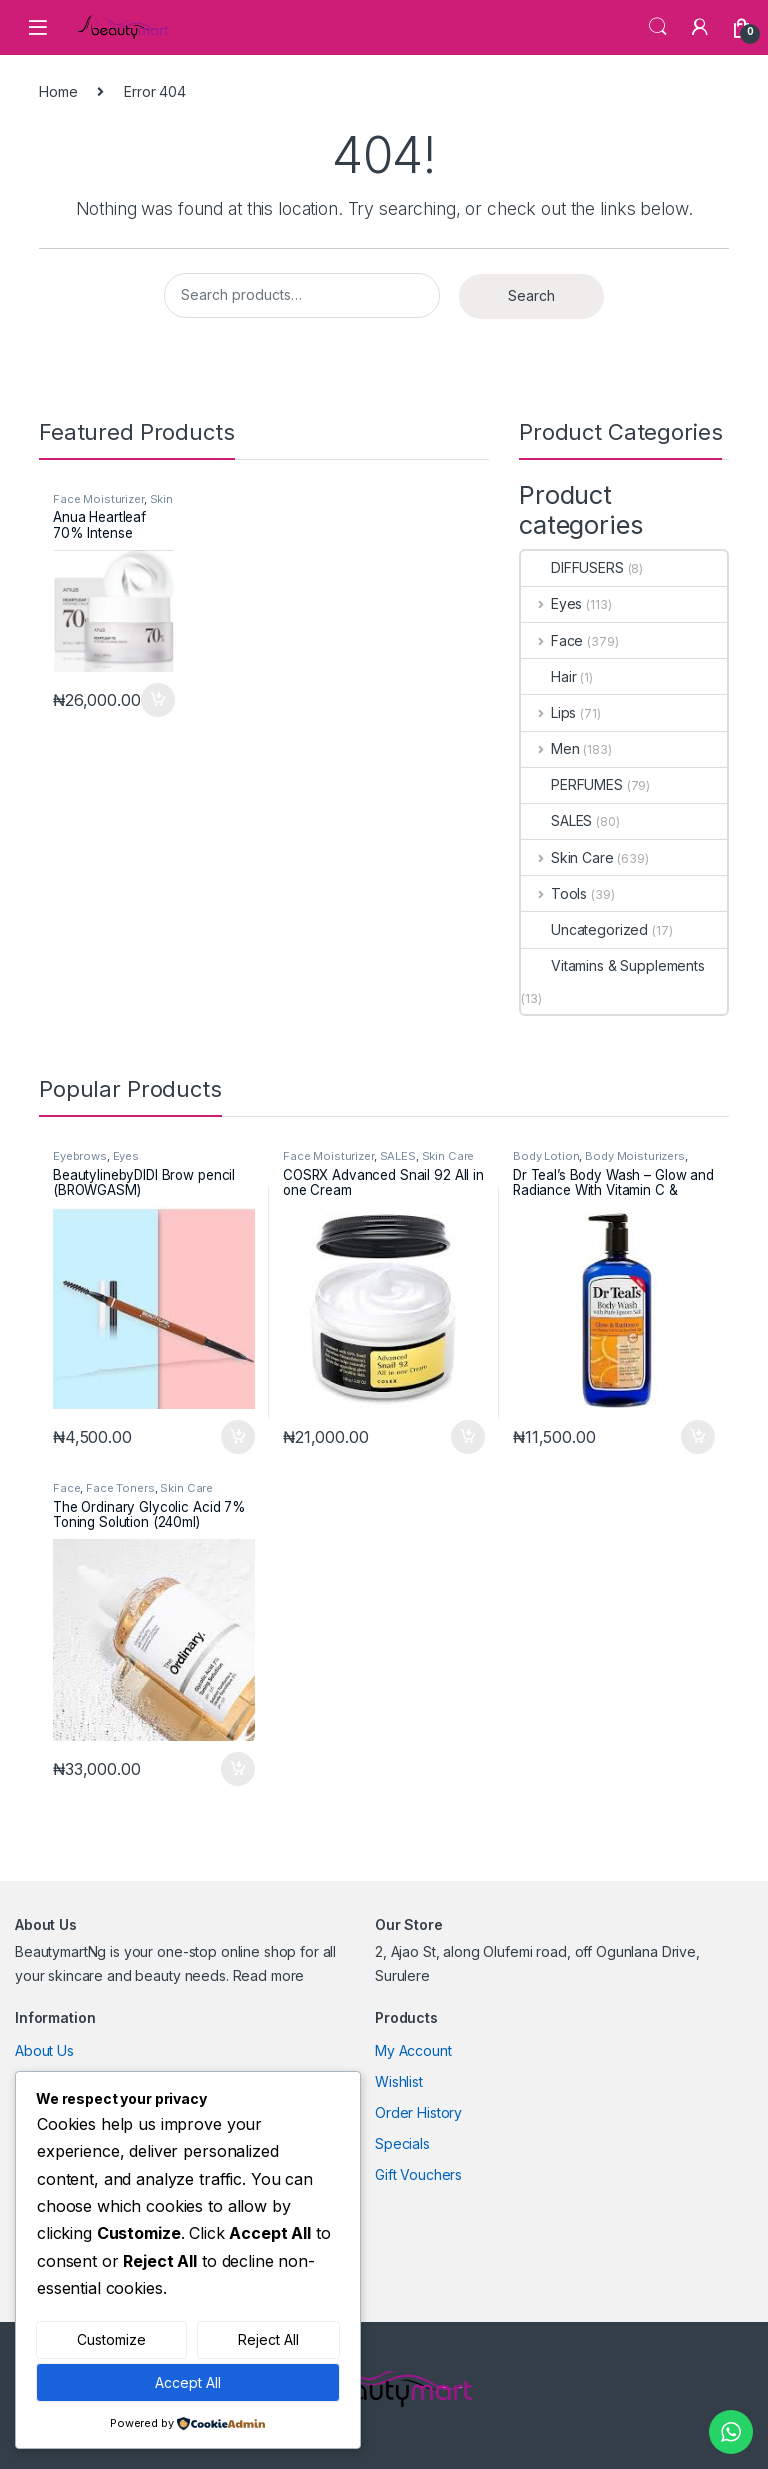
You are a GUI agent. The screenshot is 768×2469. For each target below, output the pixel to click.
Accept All (188, 2382)
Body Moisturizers (635, 1156)
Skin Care (567, 857)
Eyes (551, 603)
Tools (554, 893)
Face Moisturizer (98, 499)
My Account (413, 2050)
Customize (111, 2339)
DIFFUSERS (572, 567)
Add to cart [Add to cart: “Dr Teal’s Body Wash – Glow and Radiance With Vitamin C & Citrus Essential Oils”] (698, 1437)
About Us (44, 2050)
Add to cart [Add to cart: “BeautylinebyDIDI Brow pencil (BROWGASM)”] (238, 1437)
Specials (402, 2143)
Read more (269, 1975)
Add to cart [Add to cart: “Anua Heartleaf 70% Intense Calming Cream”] (158, 700)
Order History (418, 2112)
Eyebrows (80, 1156)
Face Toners (120, 1488)
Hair (548, 676)
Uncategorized (584, 929)
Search (658, 27)
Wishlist (399, 2081)
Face (552, 640)
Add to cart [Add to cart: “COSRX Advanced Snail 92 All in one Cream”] (468, 1437)
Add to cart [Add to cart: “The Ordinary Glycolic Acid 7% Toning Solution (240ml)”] (238, 1769)
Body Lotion (546, 1156)
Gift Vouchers (418, 2174)
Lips (548, 712)
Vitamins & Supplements (613, 965)
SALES (556, 820)
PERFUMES (572, 784)
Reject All (268, 2339)
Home (58, 91)
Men (550, 748)
